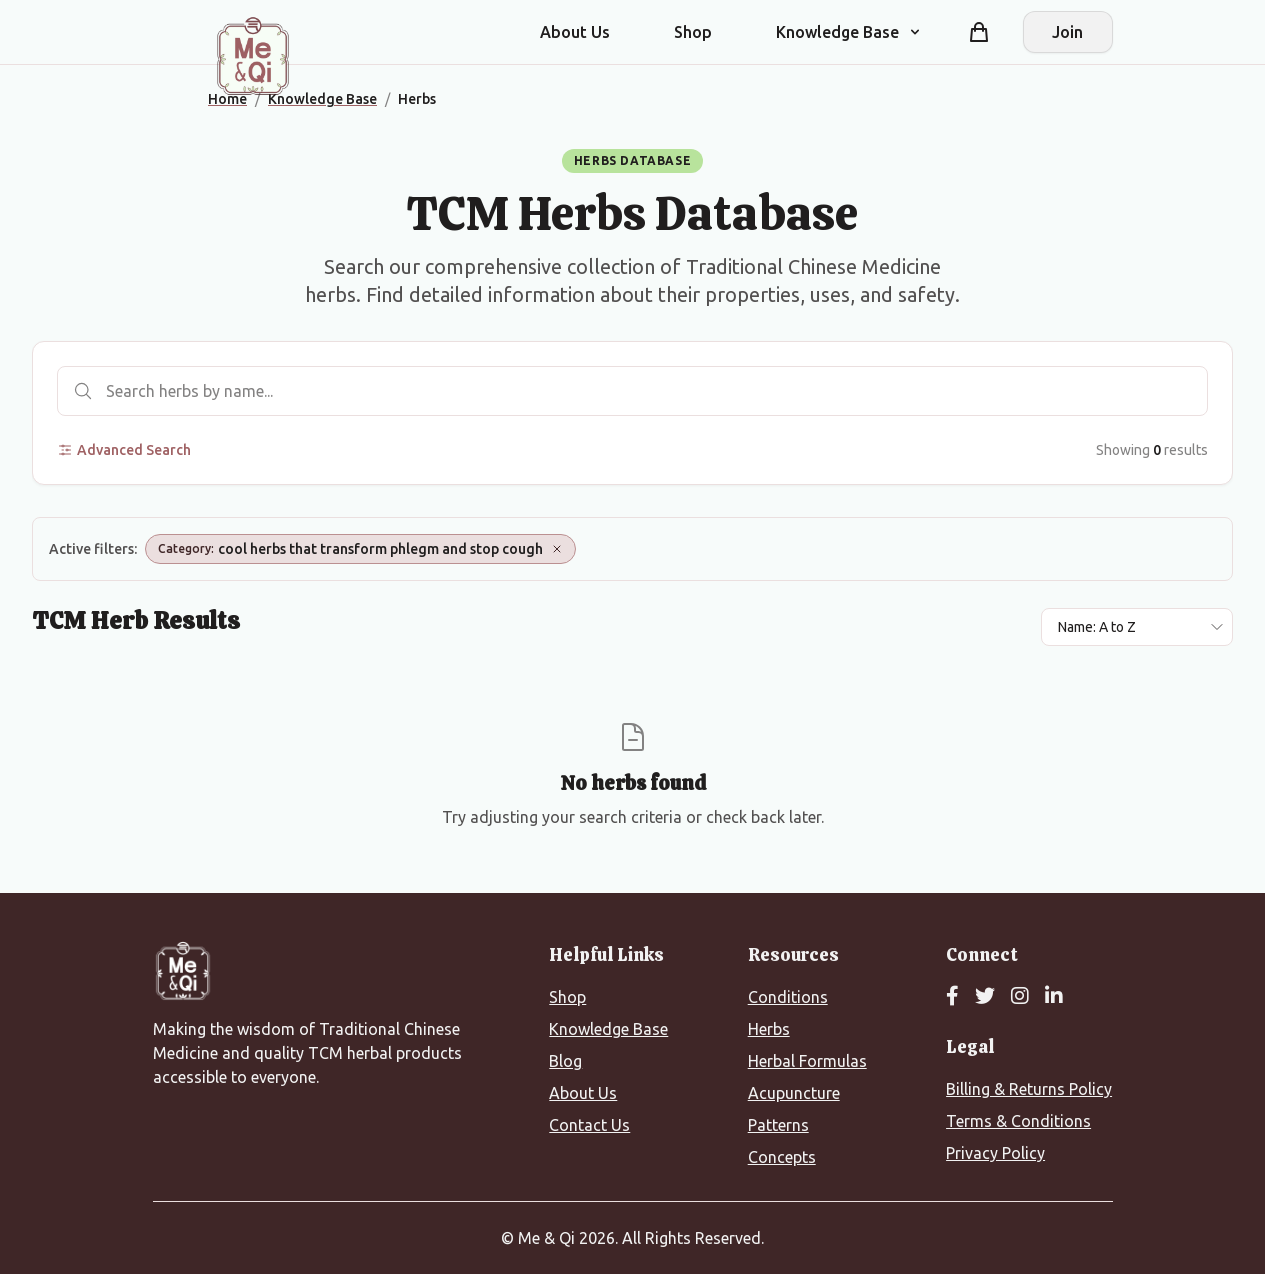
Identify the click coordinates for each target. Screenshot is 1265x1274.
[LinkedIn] (1054, 997)
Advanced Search (124, 450)
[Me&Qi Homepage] (253, 56)
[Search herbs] (632, 391)
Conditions (788, 997)
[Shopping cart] (979, 32)
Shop (693, 32)
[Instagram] (1020, 997)
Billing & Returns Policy (1029, 1089)
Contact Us (589, 1125)
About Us (575, 32)
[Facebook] (952, 997)
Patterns (778, 1125)
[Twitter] (985, 997)
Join (1067, 32)
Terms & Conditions (1018, 1121)
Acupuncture (794, 1093)
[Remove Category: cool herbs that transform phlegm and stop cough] (557, 549)
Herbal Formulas (807, 1061)
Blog (565, 1061)
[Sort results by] (1137, 627)
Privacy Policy (995, 1153)
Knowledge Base (608, 1029)
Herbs (769, 1029)
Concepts (782, 1157)
